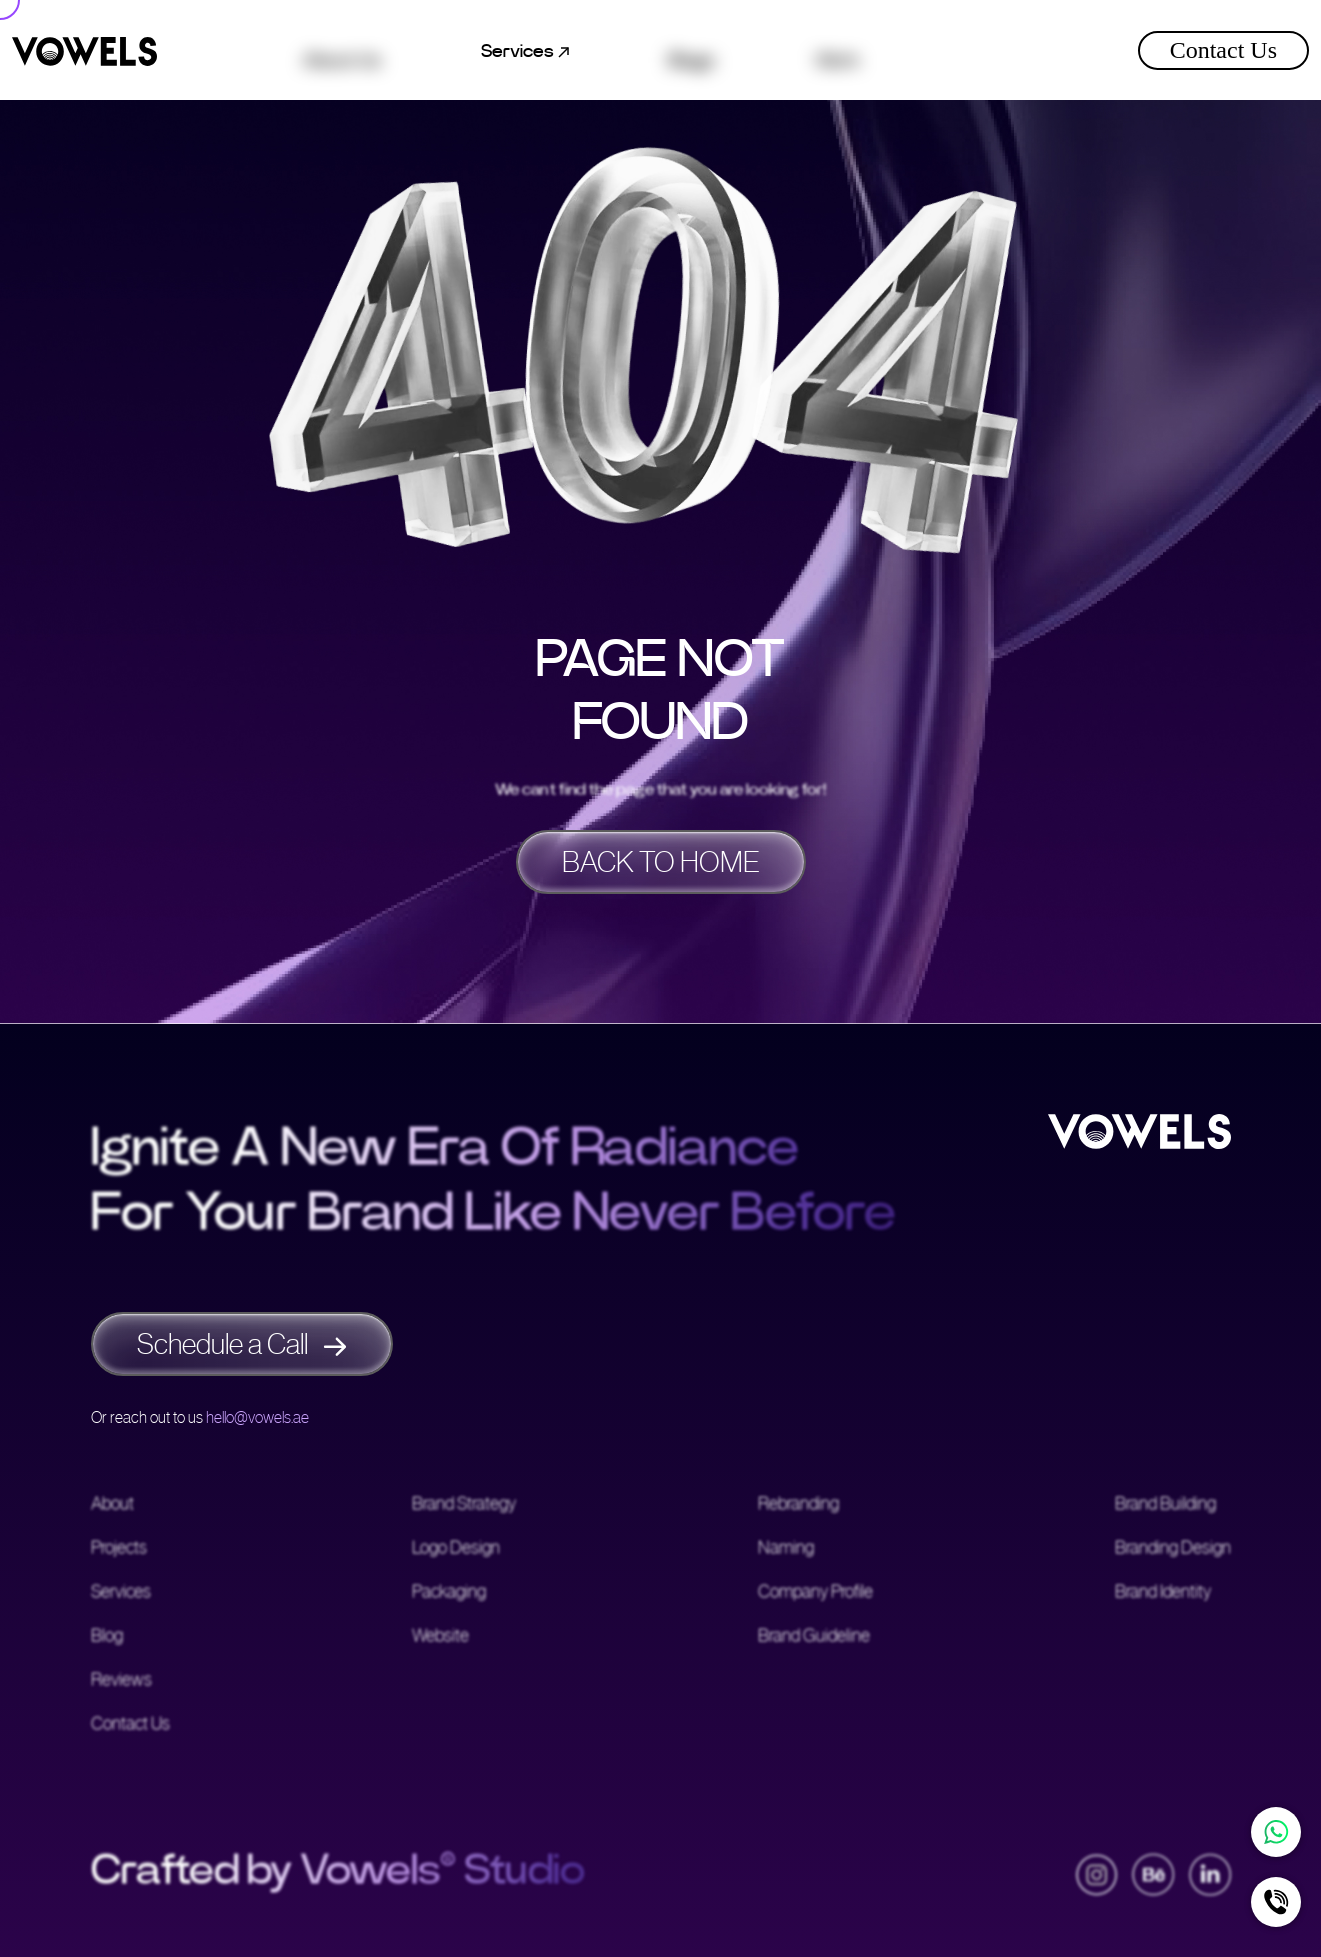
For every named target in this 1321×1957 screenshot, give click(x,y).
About (112, 1505)
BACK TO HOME (661, 862)
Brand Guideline (814, 1637)
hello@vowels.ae (257, 1417)
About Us (342, 51)
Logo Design (456, 1549)
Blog (107, 1637)
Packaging (449, 1593)
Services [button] (525, 51)
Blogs (692, 51)
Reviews (121, 1681)
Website (440, 1637)
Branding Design (1173, 1549)
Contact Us (1223, 50)
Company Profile (815, 1593)
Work (837, 51)
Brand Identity (1163, 1593)
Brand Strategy (464, 1505)
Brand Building (1165, 1505)
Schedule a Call (242, 1344)
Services (121, 1593)
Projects (119, 1549)
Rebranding (798, 1505)
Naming (786, 1549)
